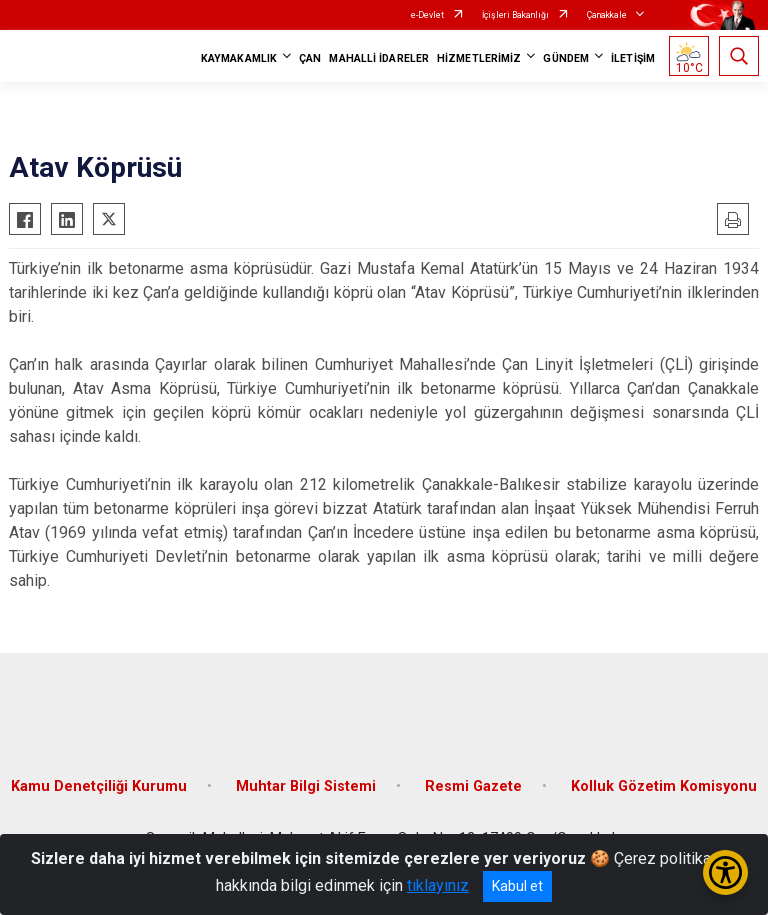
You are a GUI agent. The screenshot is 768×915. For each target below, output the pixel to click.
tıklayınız (438, 885)
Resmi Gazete (473, 786)
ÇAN (310, 58)
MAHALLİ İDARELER (379, 58)
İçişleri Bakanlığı (515, 15)
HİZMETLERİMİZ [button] (479, 58)
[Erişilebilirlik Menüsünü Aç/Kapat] (725, 872)
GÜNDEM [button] (566, 58)
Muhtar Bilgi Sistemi (306, 786)
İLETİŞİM (633, 58)
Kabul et (517, 886)
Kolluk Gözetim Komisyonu (664, 786)
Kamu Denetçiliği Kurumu (99, 786)
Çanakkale (607, 15)
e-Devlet (427, 15)
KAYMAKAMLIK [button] (239, 58)
